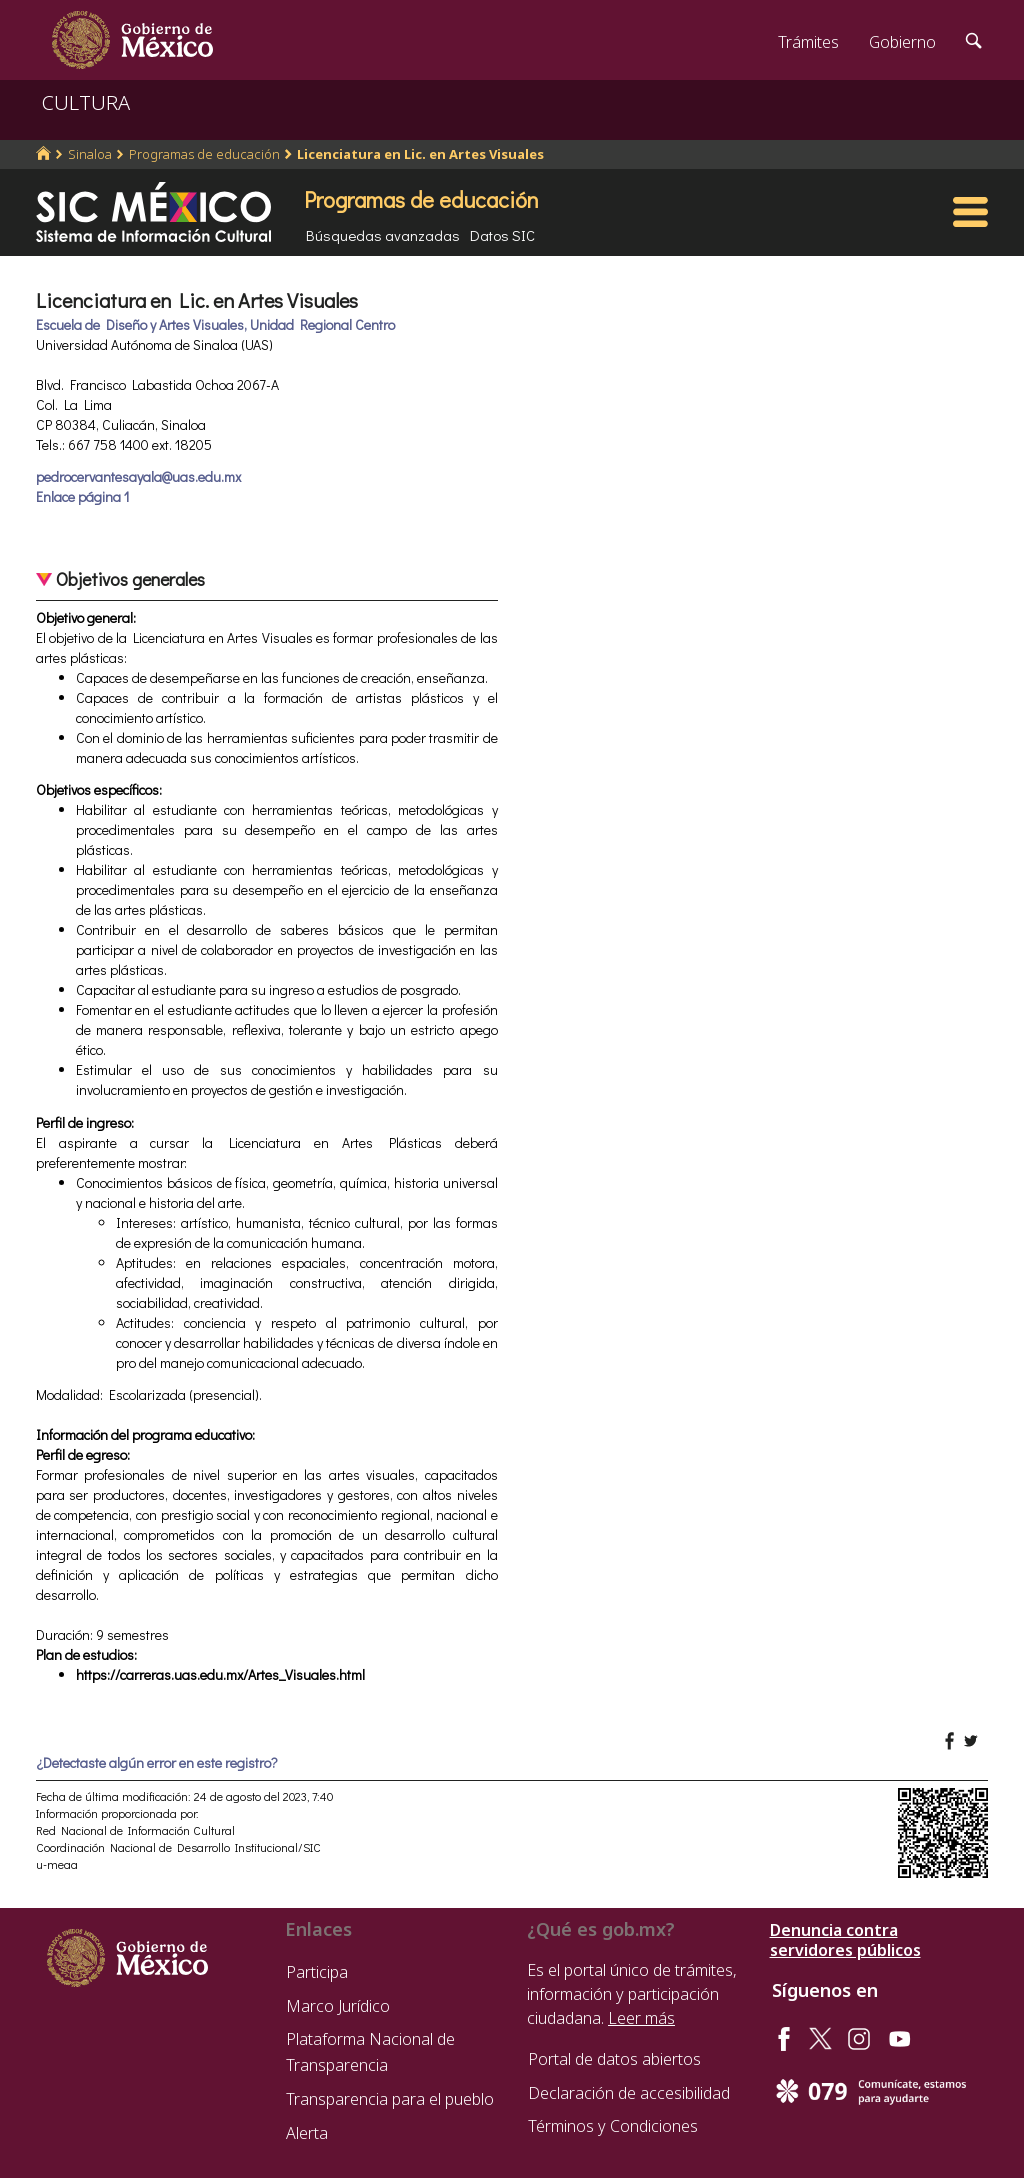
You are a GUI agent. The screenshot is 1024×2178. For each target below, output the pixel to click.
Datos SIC (502, 235)
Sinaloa (90, 154)
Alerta (307, 2133)
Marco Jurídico (338, 2006)
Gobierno (902, 42)
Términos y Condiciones (613, 2126)
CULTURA (86, 102)
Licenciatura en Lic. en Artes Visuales (420, 154)
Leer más (641, 2018)
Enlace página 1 (82, 496)
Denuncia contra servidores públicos (845, 1940)
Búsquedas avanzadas (383, 235)
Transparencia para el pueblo (390, 2099)
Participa (317, 1972)
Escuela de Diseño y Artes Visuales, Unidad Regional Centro (215, 324)
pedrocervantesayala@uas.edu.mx (138, 476)
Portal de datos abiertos (614, 2059)
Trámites (808, 42)
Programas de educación (204, 154)
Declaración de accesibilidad (629, 2093)
